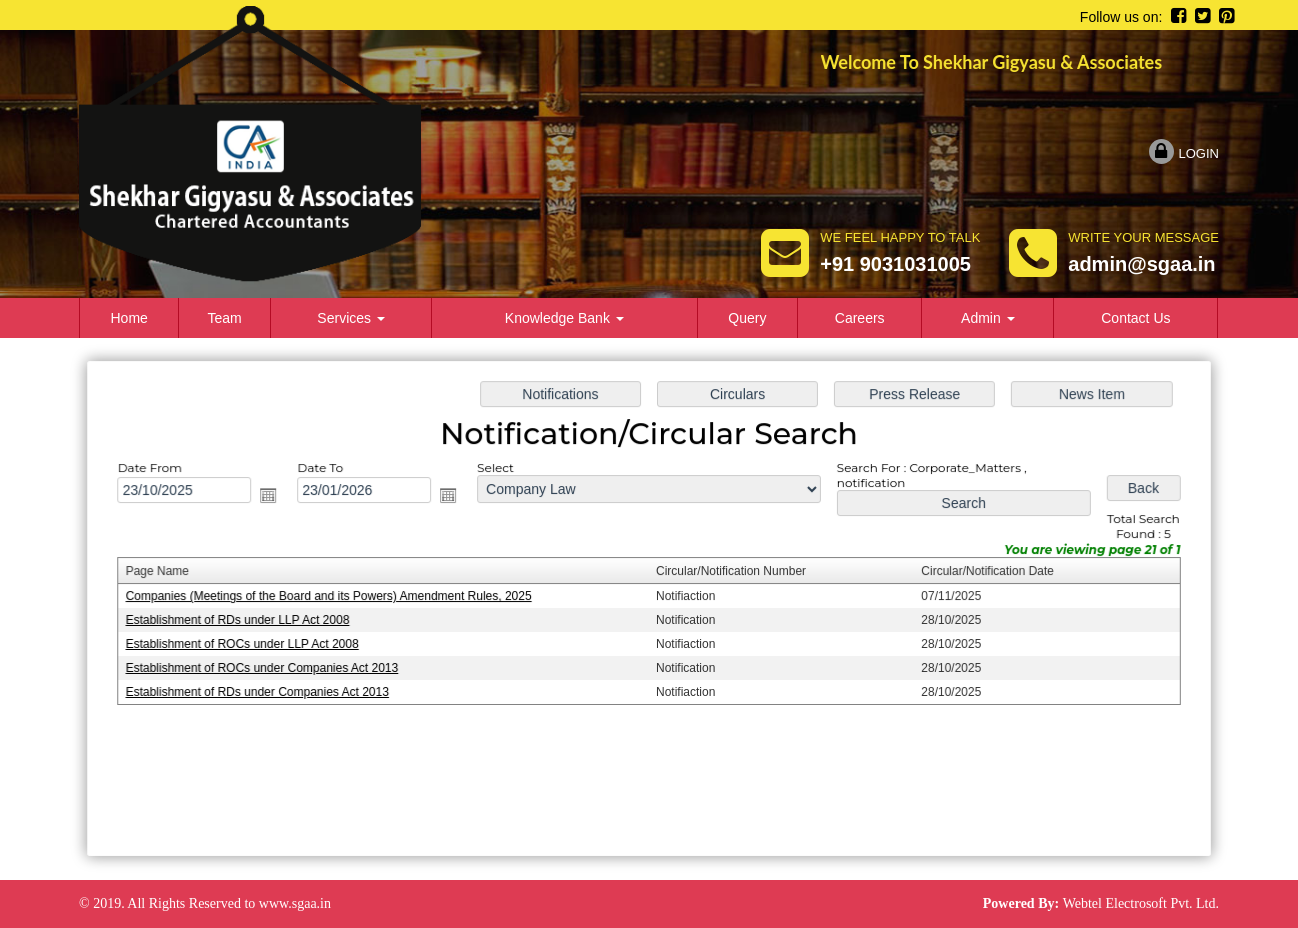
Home (129, 318)
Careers (860, 318)
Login (1184, 153)
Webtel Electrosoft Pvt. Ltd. (1141, 903)
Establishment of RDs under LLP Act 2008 (247, 620)
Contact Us (1135, 318)
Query (747, 318)
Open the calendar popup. (277, 497)
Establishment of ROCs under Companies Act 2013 (271, 667)
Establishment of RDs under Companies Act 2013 (266, 691)
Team (224, 318)
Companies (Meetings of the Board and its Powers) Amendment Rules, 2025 (336, 597)
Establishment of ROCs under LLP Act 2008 (252, 644)
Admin (988, 318)
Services (351, 318)
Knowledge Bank (564, 318)
